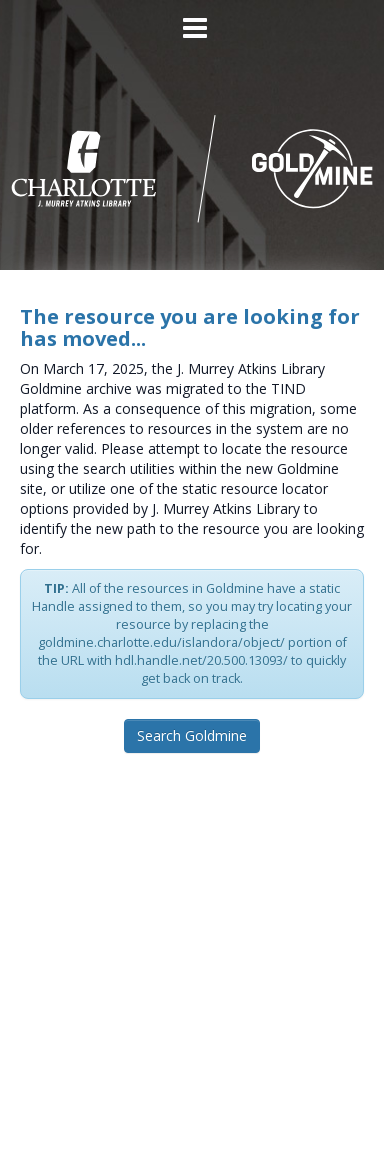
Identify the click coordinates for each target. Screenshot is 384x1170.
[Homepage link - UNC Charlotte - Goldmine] (192, 167)
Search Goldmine (192, 735)
